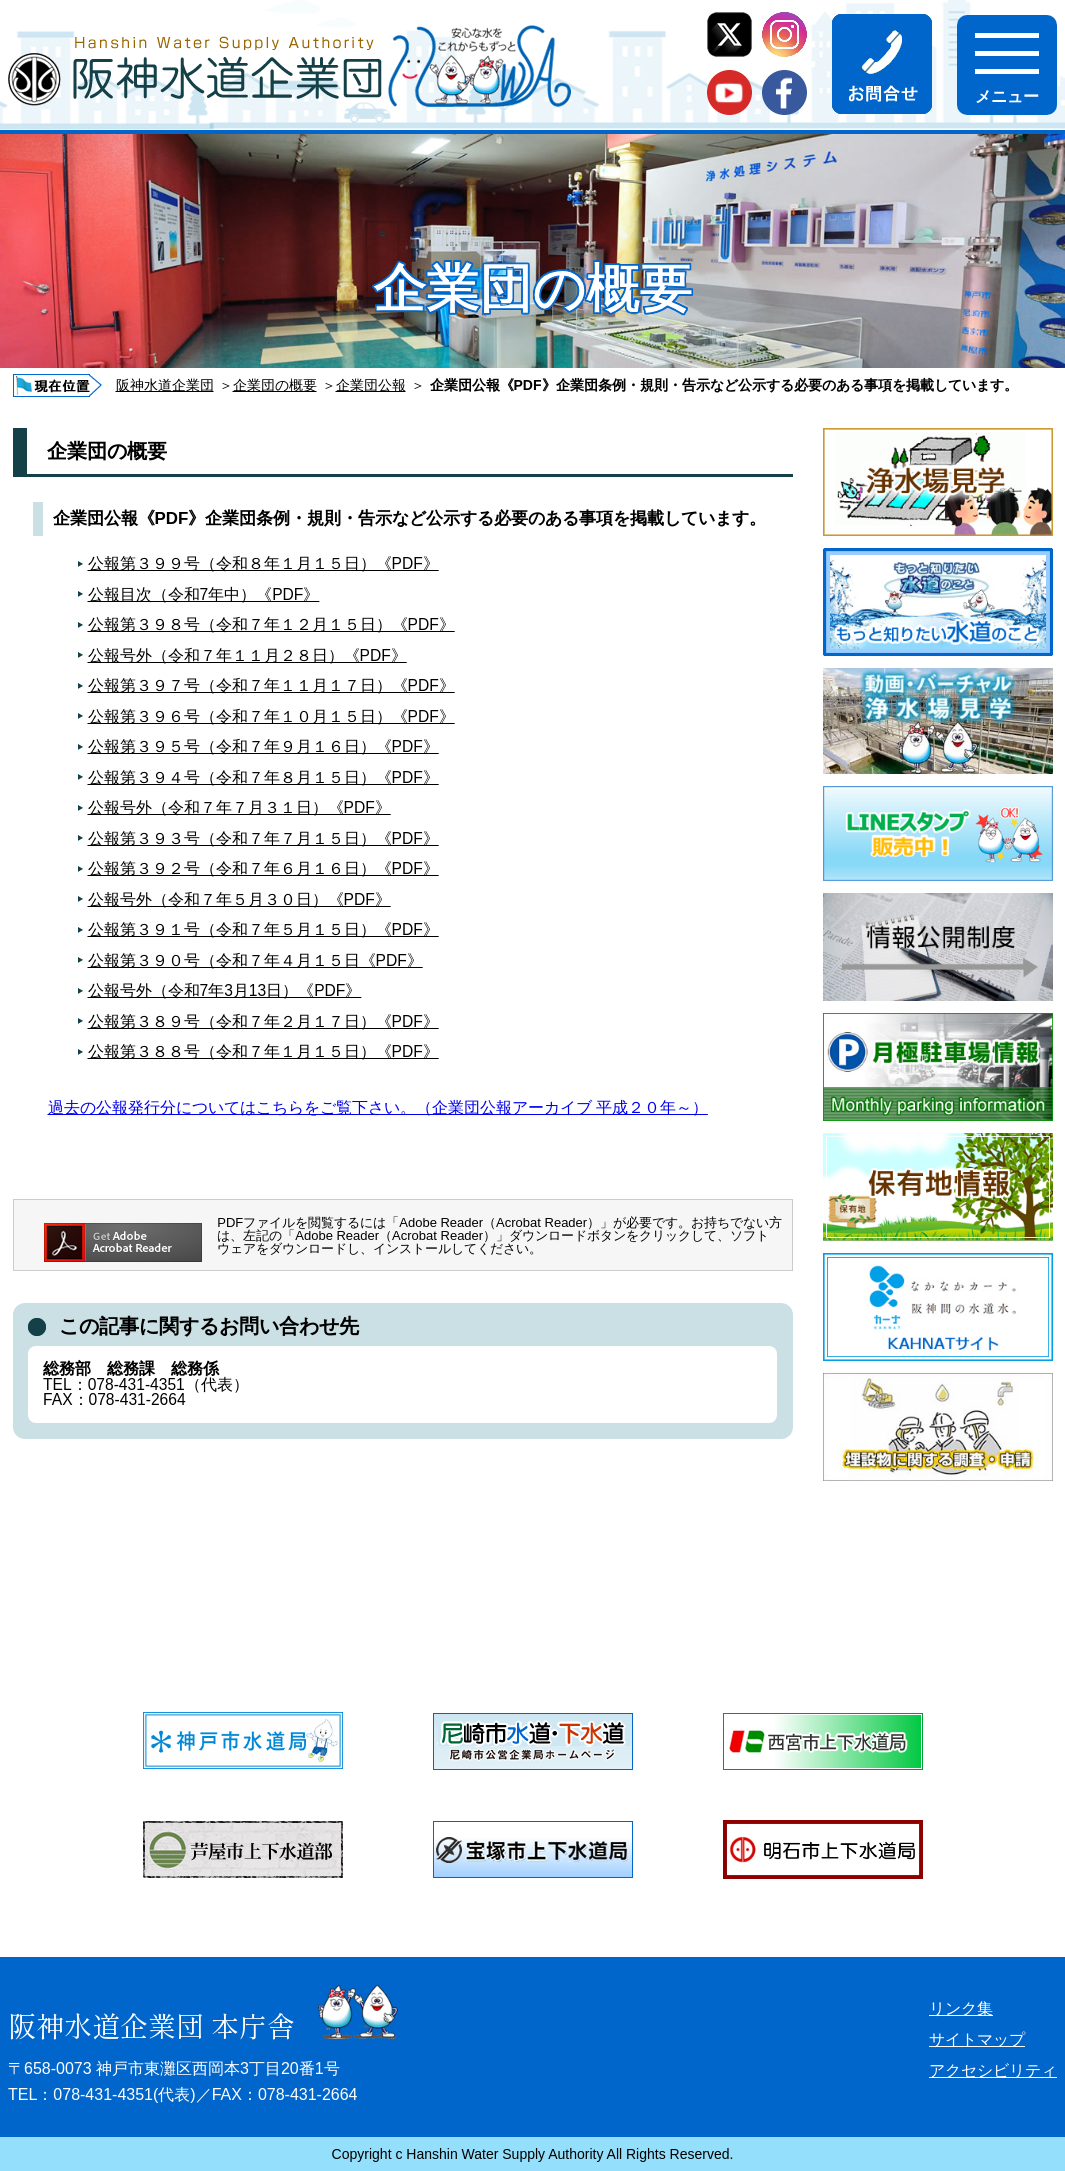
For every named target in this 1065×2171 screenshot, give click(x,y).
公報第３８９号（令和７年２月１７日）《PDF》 (263, 1021)
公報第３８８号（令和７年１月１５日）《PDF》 (263, 1051)
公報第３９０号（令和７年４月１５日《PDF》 (255, 960)
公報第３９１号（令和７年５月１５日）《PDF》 (263, 929)
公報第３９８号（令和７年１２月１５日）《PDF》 (271, 624)
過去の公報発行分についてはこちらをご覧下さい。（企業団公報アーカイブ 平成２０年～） (378, 1107)
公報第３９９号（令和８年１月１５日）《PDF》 (263, 563)
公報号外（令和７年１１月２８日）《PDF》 (247, 655)
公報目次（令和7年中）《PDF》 (204, 594)
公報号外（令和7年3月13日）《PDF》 (225, 990)
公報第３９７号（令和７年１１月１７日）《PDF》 (271, 685)
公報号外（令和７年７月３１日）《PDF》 (239, 807)
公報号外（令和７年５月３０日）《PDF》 (239, 899)
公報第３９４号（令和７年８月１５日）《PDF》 (263, 777)
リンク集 (961, 2008)
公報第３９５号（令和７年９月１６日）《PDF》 (263, 746)
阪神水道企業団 (165, 385)
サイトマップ (977, 2039)
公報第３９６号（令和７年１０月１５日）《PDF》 (271, 716)
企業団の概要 (275, 385)
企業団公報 (371, 385)
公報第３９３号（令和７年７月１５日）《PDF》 (263, 838)
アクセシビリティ (993, 2070)
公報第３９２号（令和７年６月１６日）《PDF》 (263, 868)
